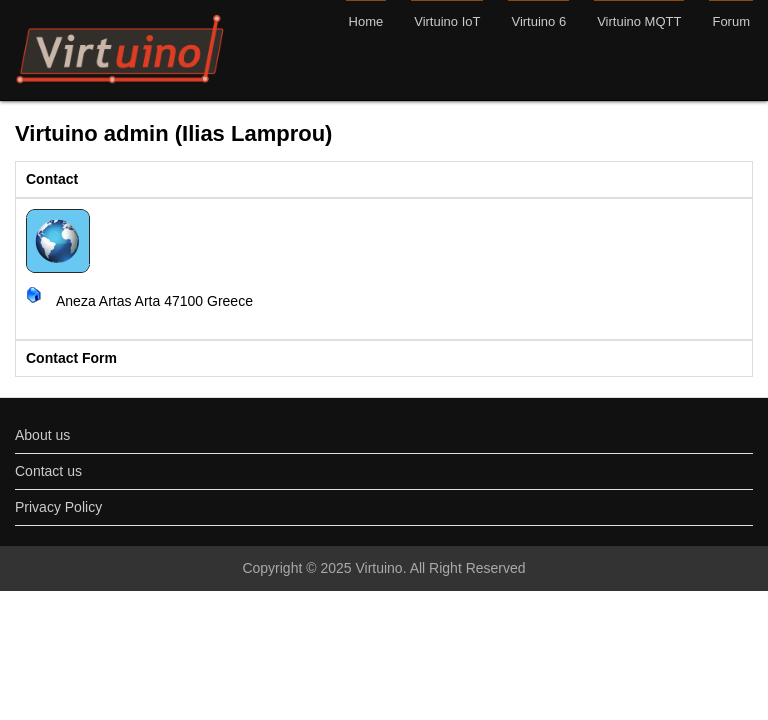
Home (366, 21)
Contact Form (71, 358)
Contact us (48, 471)
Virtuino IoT (447, 21)
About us (42, 435)
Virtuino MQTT (639, 21)
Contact (52, 179)
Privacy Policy (58, 507)
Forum (731, 21)
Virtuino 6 (538, 21)
